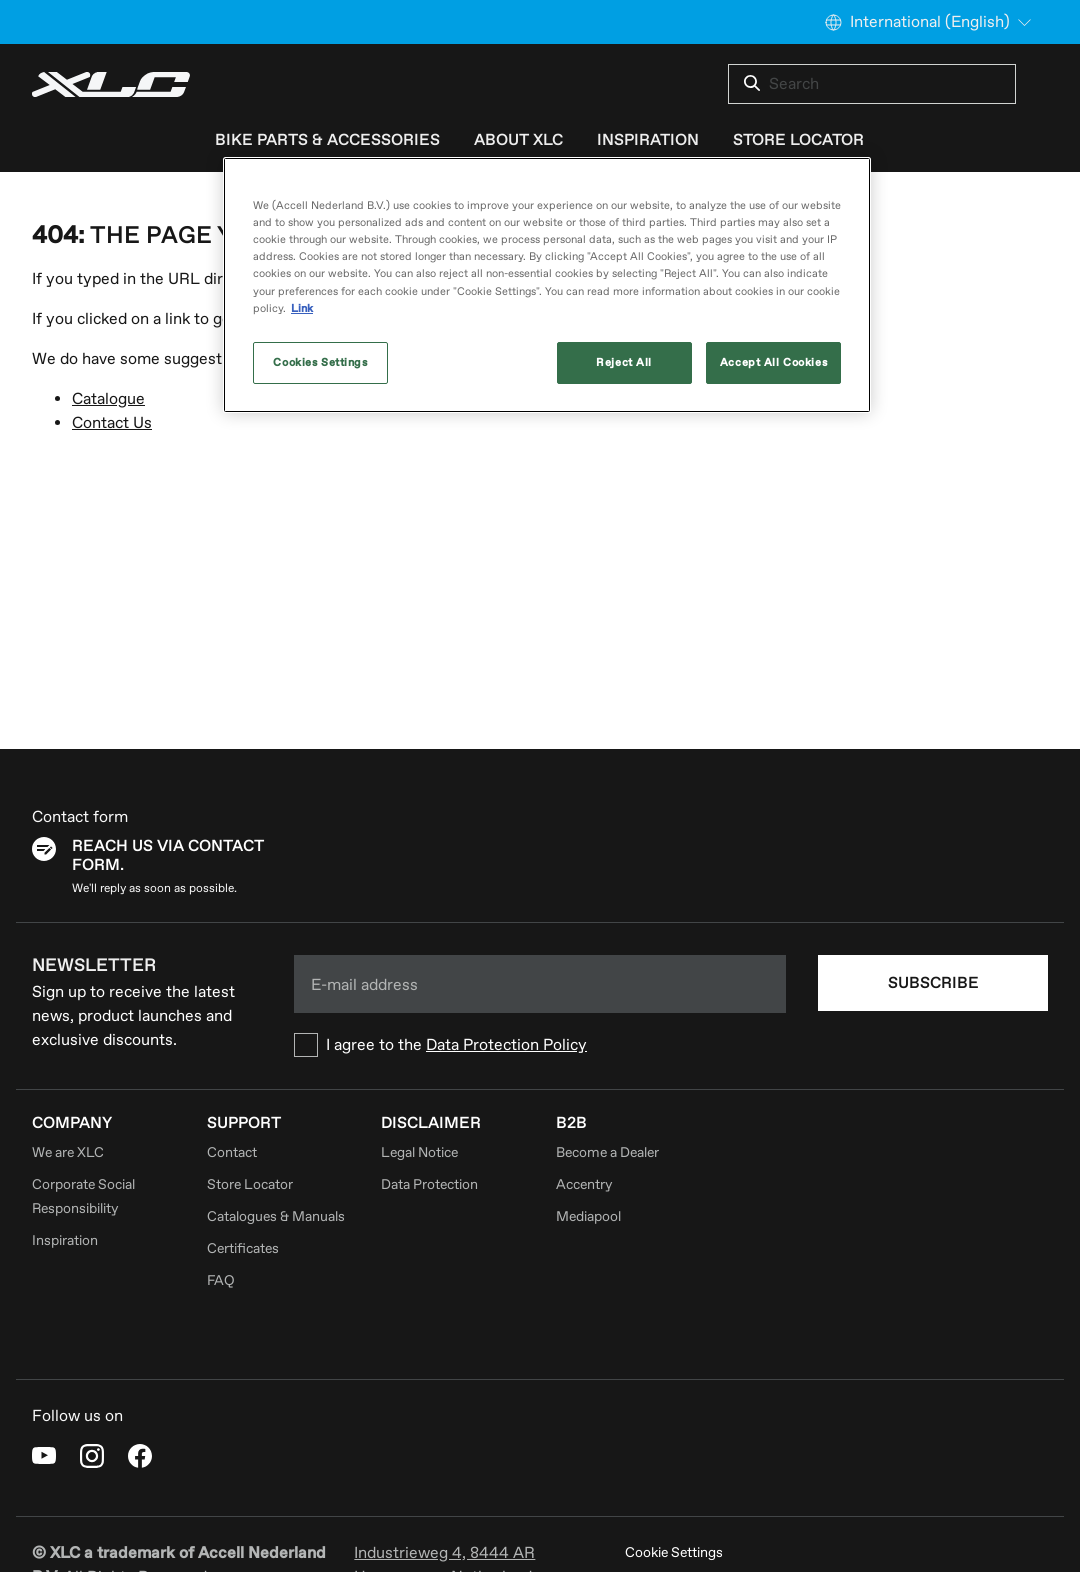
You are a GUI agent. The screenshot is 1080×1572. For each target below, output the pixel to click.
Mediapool (588, 1216)
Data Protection (429, 1184)
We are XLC (68, 1152)
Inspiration (65, 1240)
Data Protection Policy (506, 1045)
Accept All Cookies (773, 362)
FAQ (221, 1280)
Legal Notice (419, 1152)
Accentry (584, 1184)
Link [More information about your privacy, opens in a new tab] (302, 308)
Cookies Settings (320, 362)
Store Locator (250, 1184)
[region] (547, 284)
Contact (232, 1152)
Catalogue (108, 399)
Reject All (624, 362)
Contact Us (112, 423)
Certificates (243, 1248)
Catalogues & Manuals (276, 1216)
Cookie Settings (674, 1552)
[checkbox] (540, 1045)
